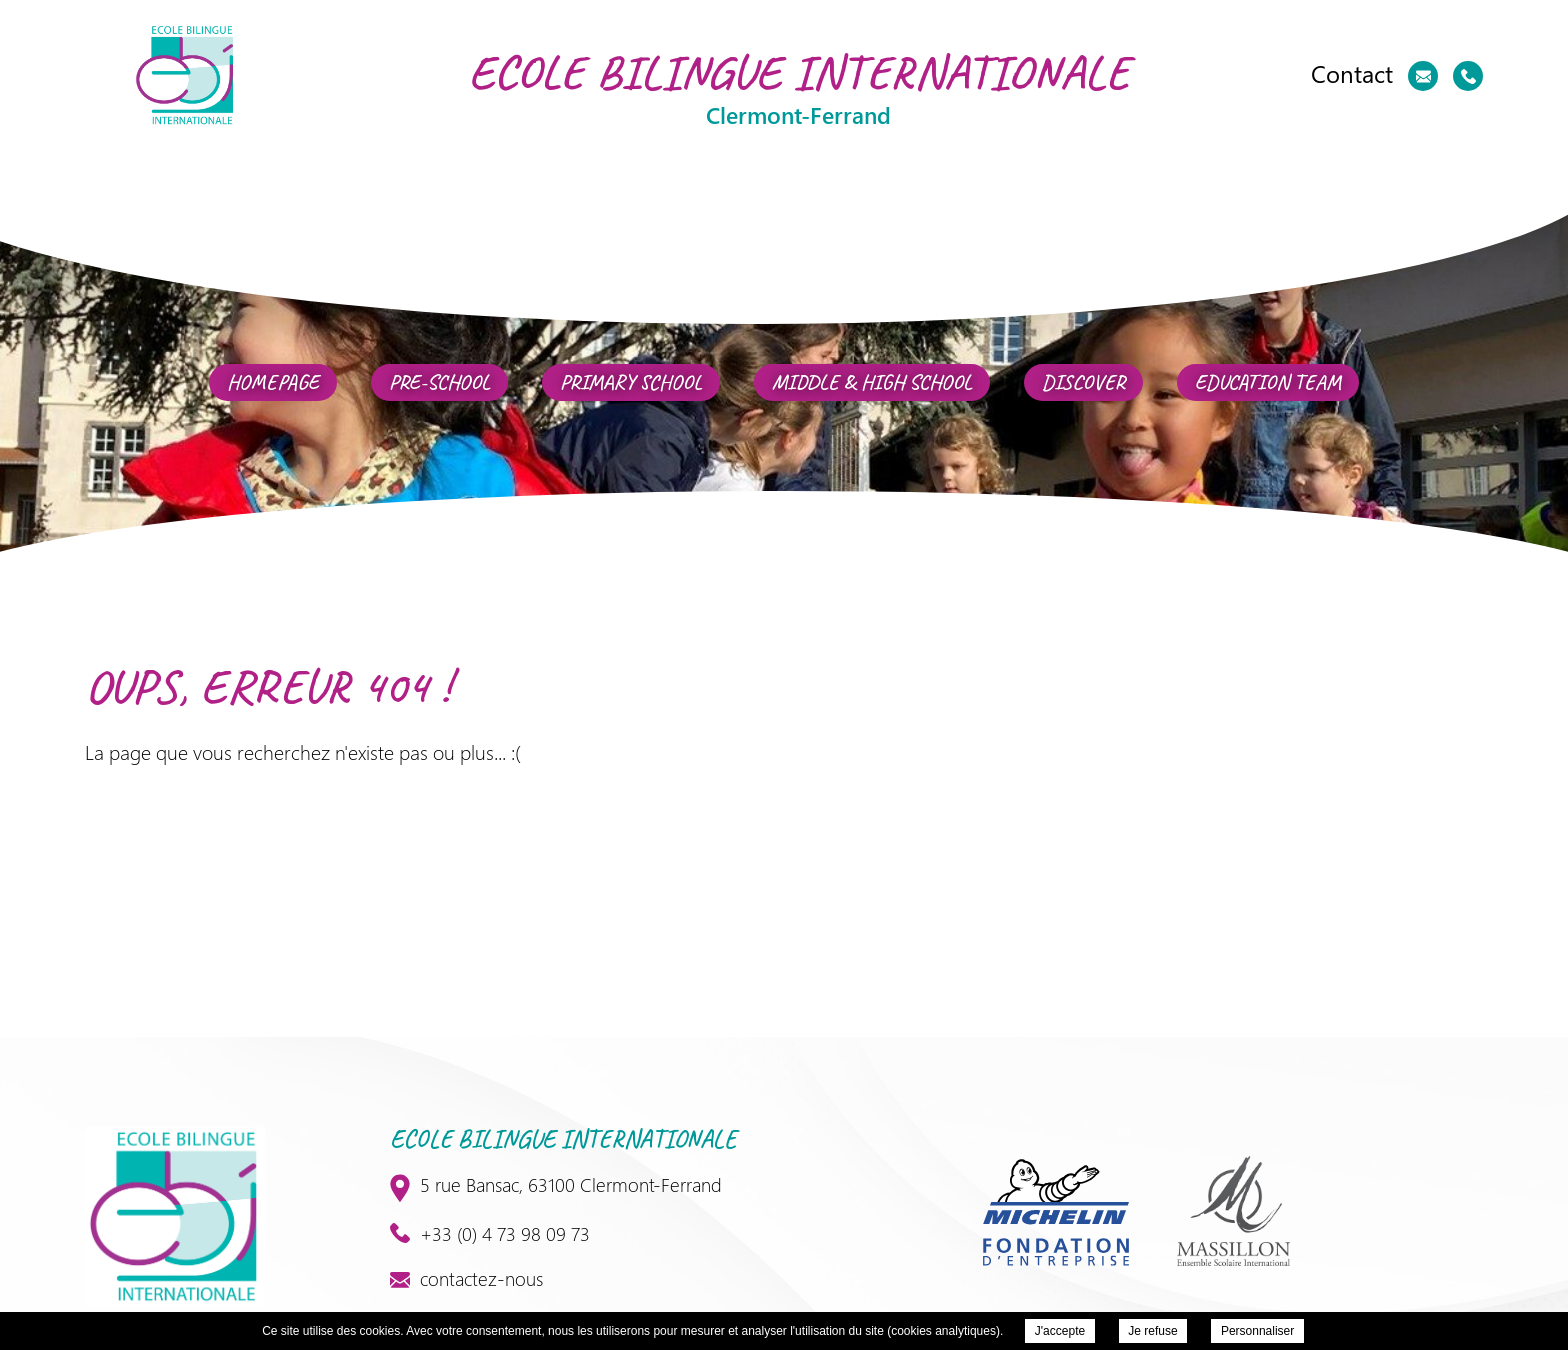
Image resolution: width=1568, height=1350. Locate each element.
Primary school (631, 382)
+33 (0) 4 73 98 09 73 (490, 1233)
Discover (1083, 382)
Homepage (273, 382)
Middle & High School (872, 382)
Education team (1268, 382)
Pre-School (439, 382)
